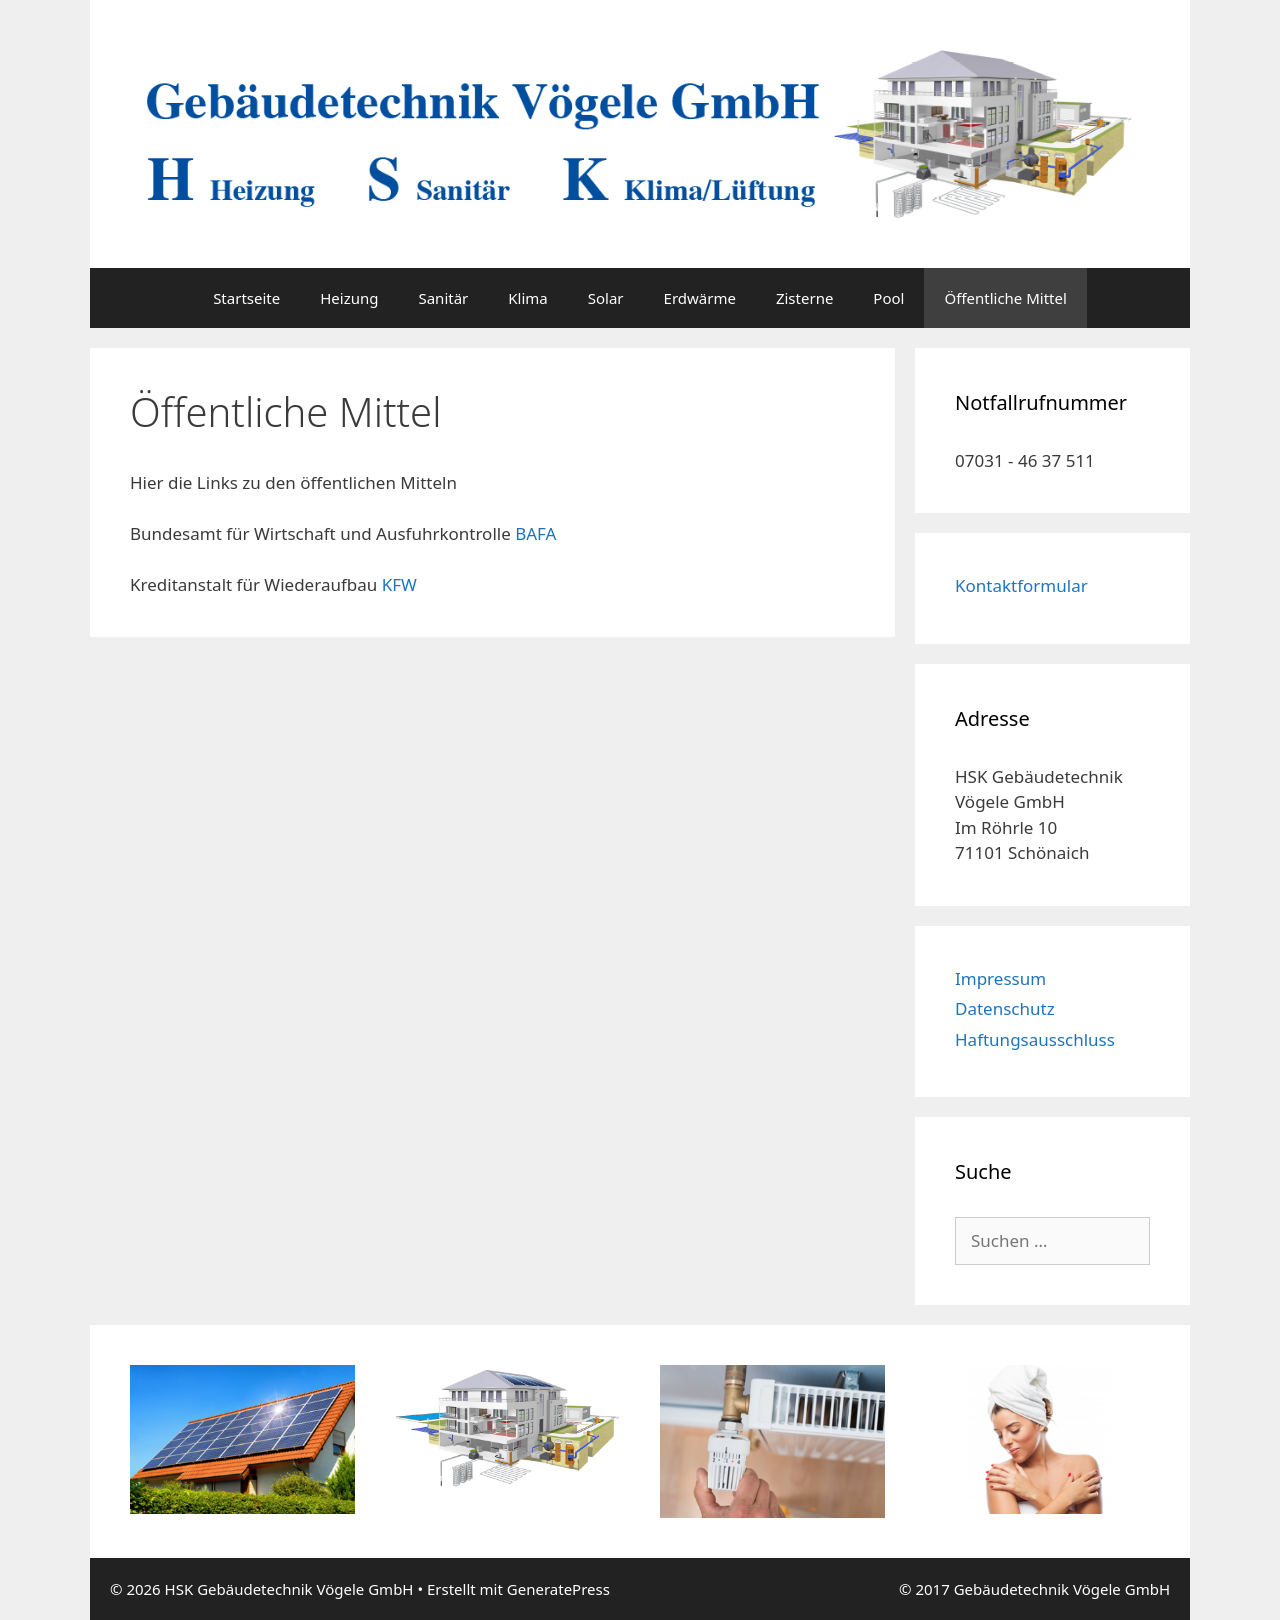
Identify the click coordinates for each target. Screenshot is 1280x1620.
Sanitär (443, 298)
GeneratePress (558, 1589)
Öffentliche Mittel (1005, 298)
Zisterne (804, 298)
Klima (527, 298)
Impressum (1000, 978)
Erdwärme (700, 298)
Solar (606, 298)
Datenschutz (1005, 1008)
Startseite (246, 298)
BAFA (535, 533)
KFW (399, 584)
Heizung (349, 298)
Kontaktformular (1021, 585)
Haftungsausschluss (1035, 1039)
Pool (888, 298)
